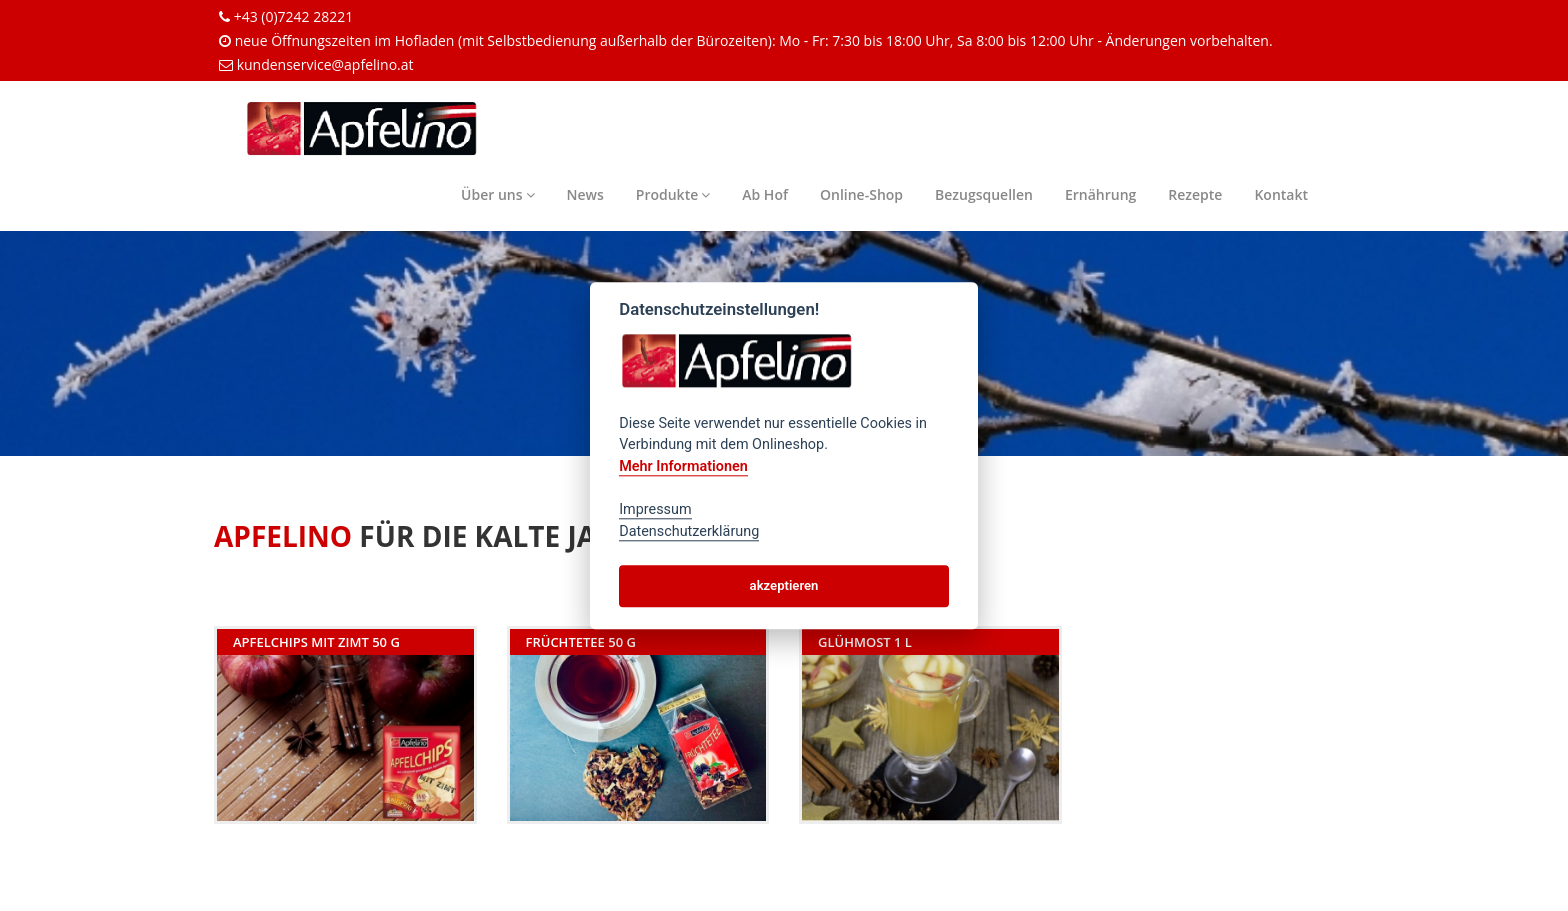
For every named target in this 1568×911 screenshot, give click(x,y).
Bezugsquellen (984, 194)
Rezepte (1195, 194)
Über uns (497, 194)
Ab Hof (765, 194)
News (585, 194)
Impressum (655, 509)
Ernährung (1100, 194)
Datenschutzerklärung (689, 531)
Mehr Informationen (683, 466)
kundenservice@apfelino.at (325, 64)
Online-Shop (861, 194)
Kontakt (1281, 194)
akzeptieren (784, 585)
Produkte (673, 194)
